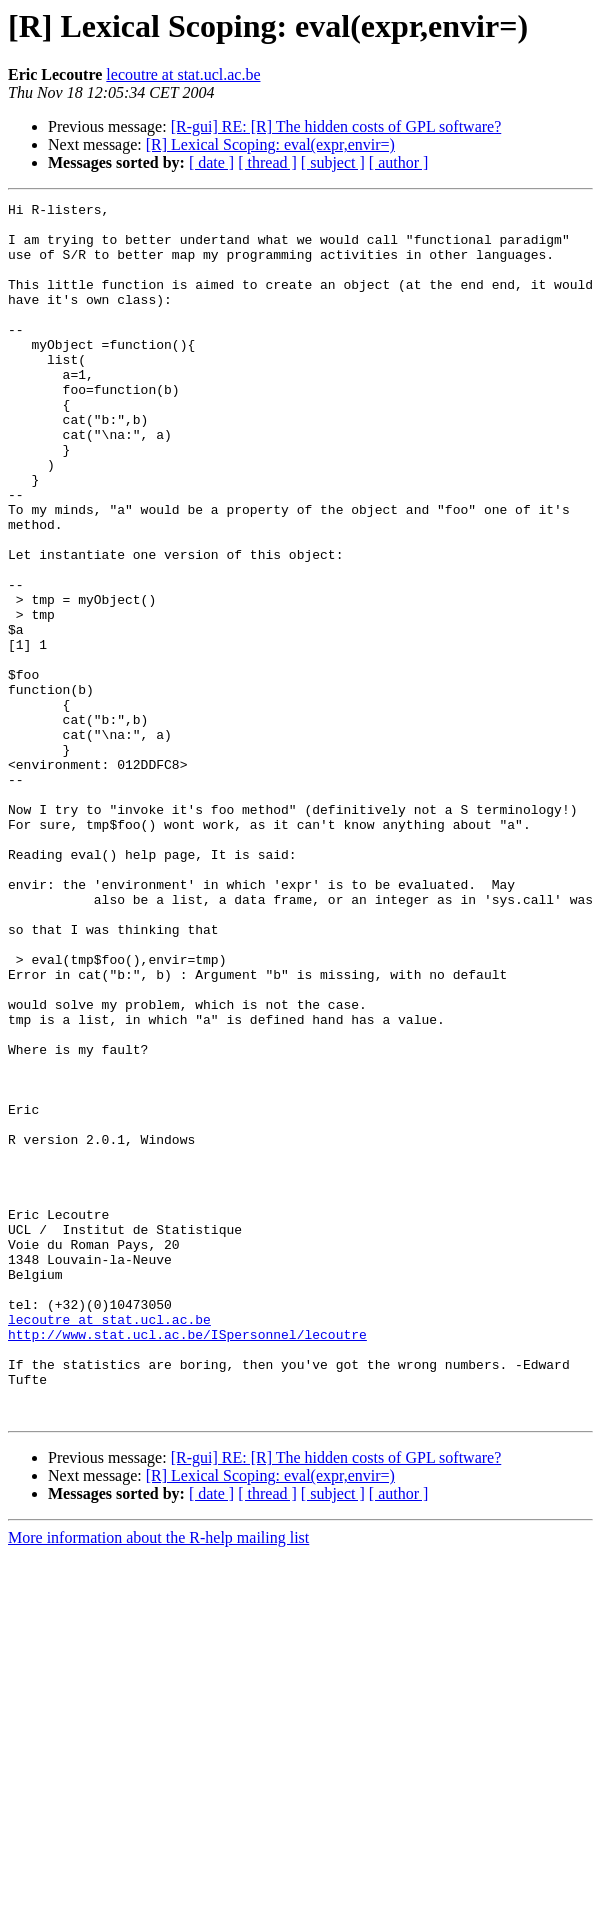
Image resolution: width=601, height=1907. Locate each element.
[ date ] (211, 162)
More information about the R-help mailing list (158, 1780)
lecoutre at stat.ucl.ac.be (183, 74)
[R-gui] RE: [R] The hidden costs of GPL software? (336, 126)
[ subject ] (333, 162)
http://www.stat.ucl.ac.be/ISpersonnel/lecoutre (187, 1562)
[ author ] (399, 162)
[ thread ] (267, 162)
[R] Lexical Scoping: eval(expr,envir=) (270, 144)
